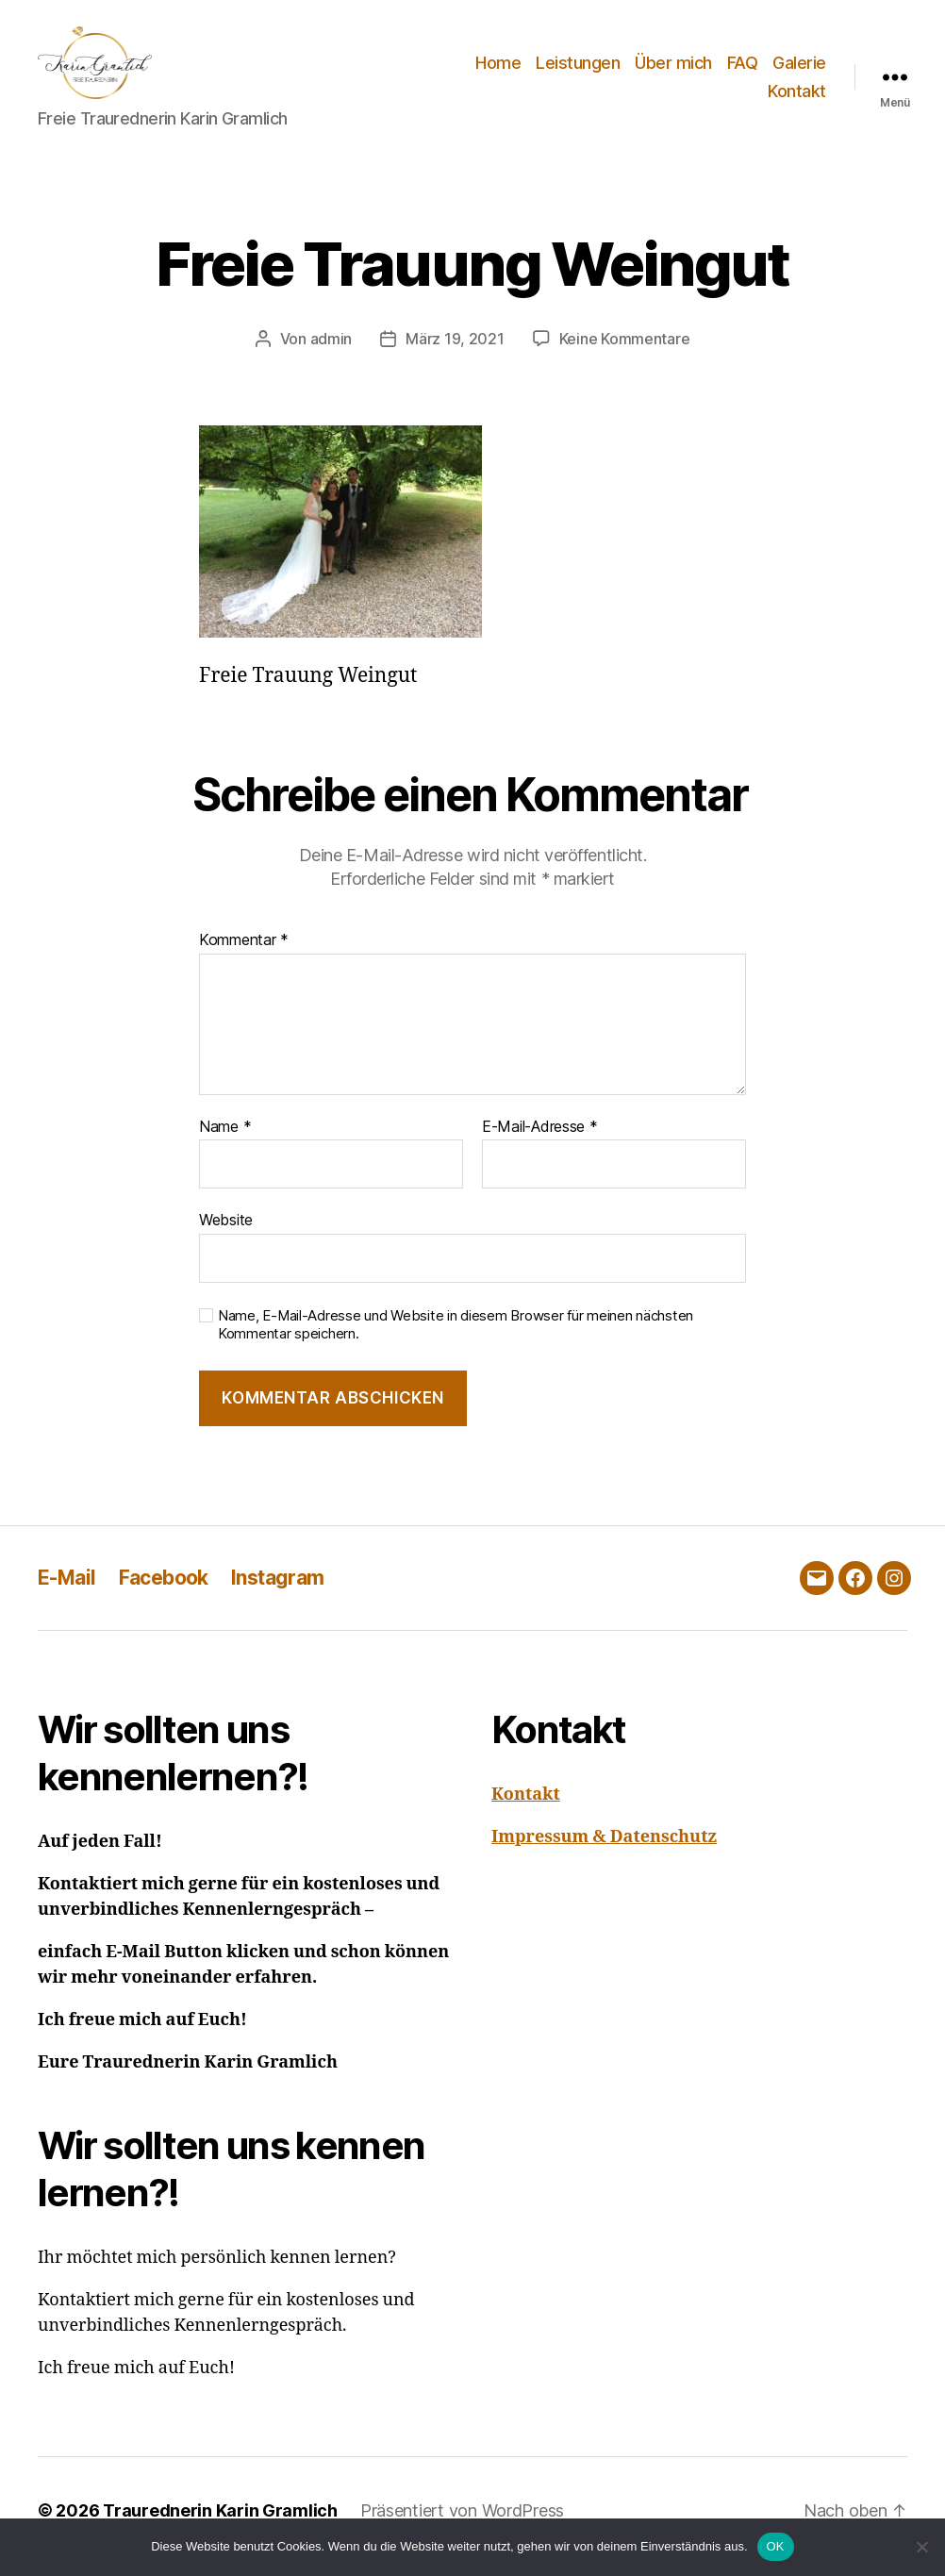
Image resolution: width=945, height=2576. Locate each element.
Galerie (799, 69)
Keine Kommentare (624, 350)
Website (226, 1232)
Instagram (277, 1590)
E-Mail (67, 1590)
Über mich (673, 69)
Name (225, 1139)
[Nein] (921, 2546)
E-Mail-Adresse (540, 1139)
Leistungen (578, 69)
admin (331, 350)
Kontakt (797, 98)
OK (776, 2546)
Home (498, 69)
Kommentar (244, 952)
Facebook (163, 1590)
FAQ (742, 69)
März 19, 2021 (455, 350)
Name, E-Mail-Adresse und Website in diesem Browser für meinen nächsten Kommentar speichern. (455, 1337)
